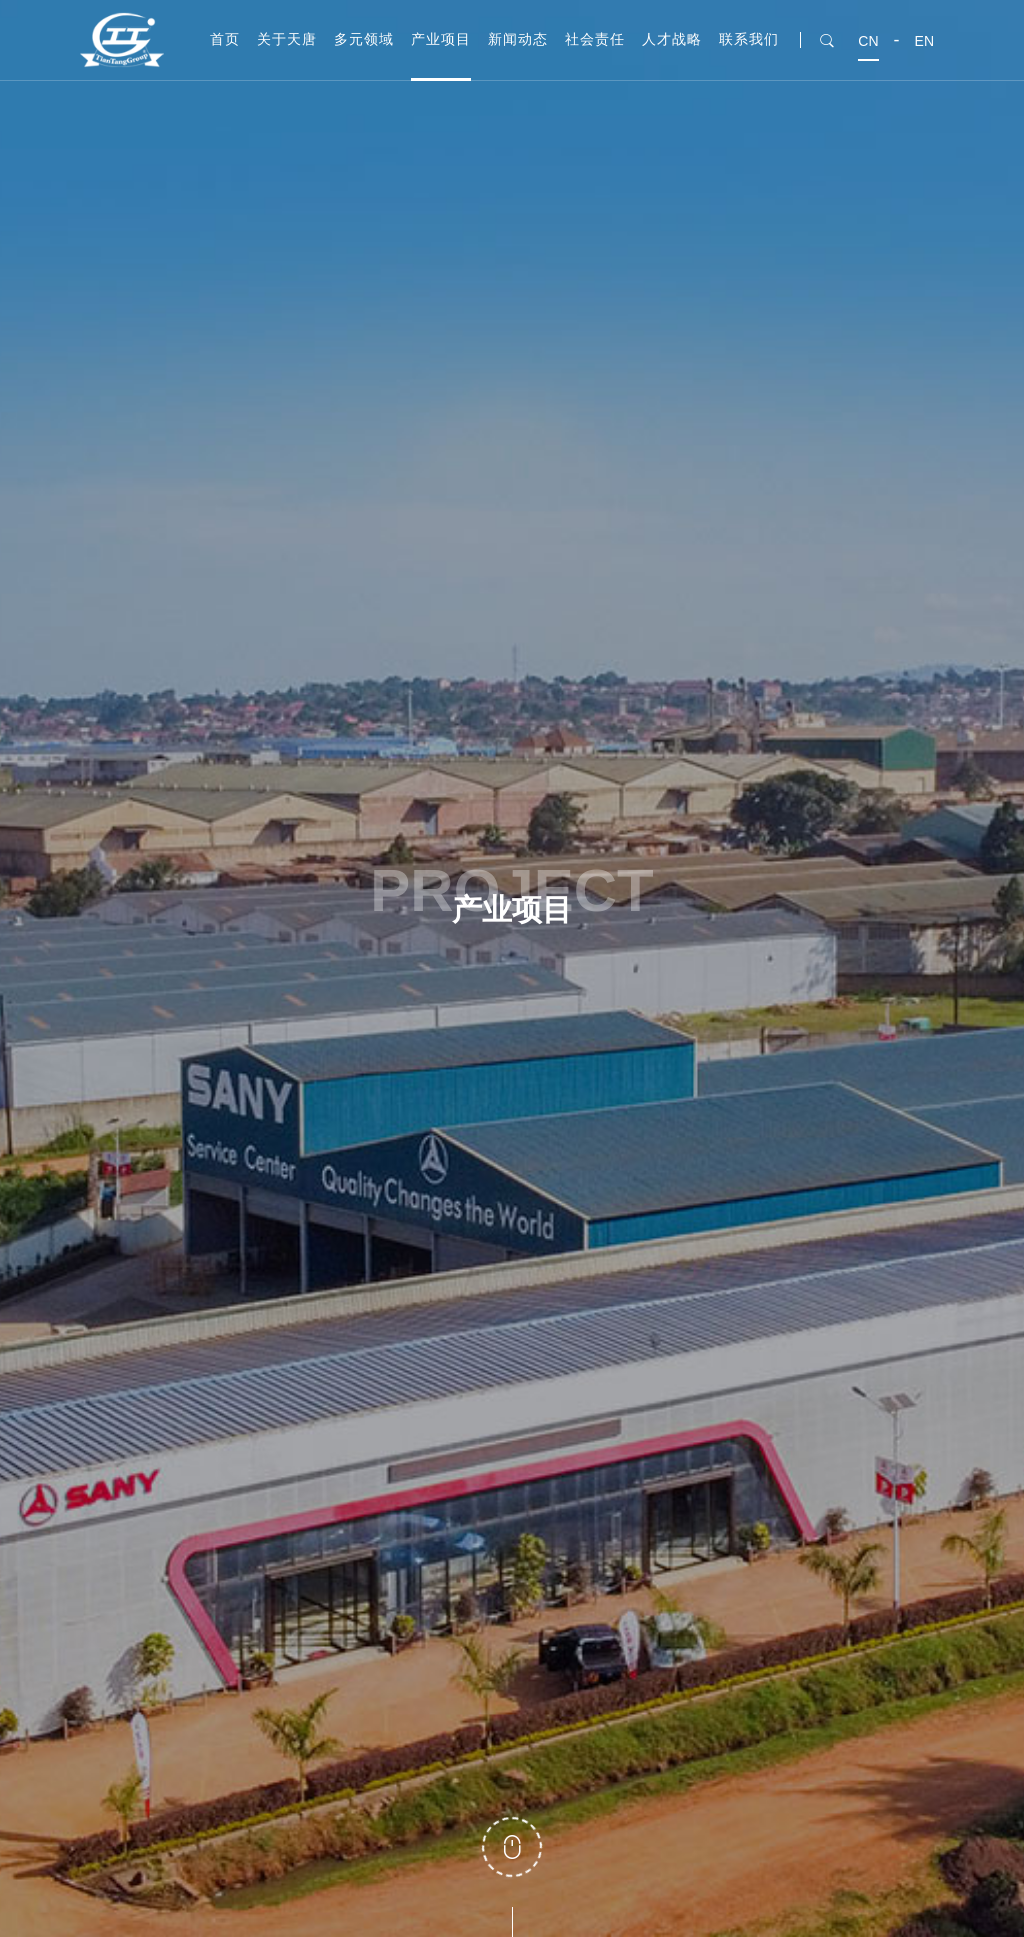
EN (924, 41)
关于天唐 (287, 39)
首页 (225, 39)
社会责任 (595, 39)
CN (868, 41)
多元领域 (364, 39)
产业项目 (441, 39)
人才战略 (672, 39)
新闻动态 (518, 39)
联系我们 (749, 39)
